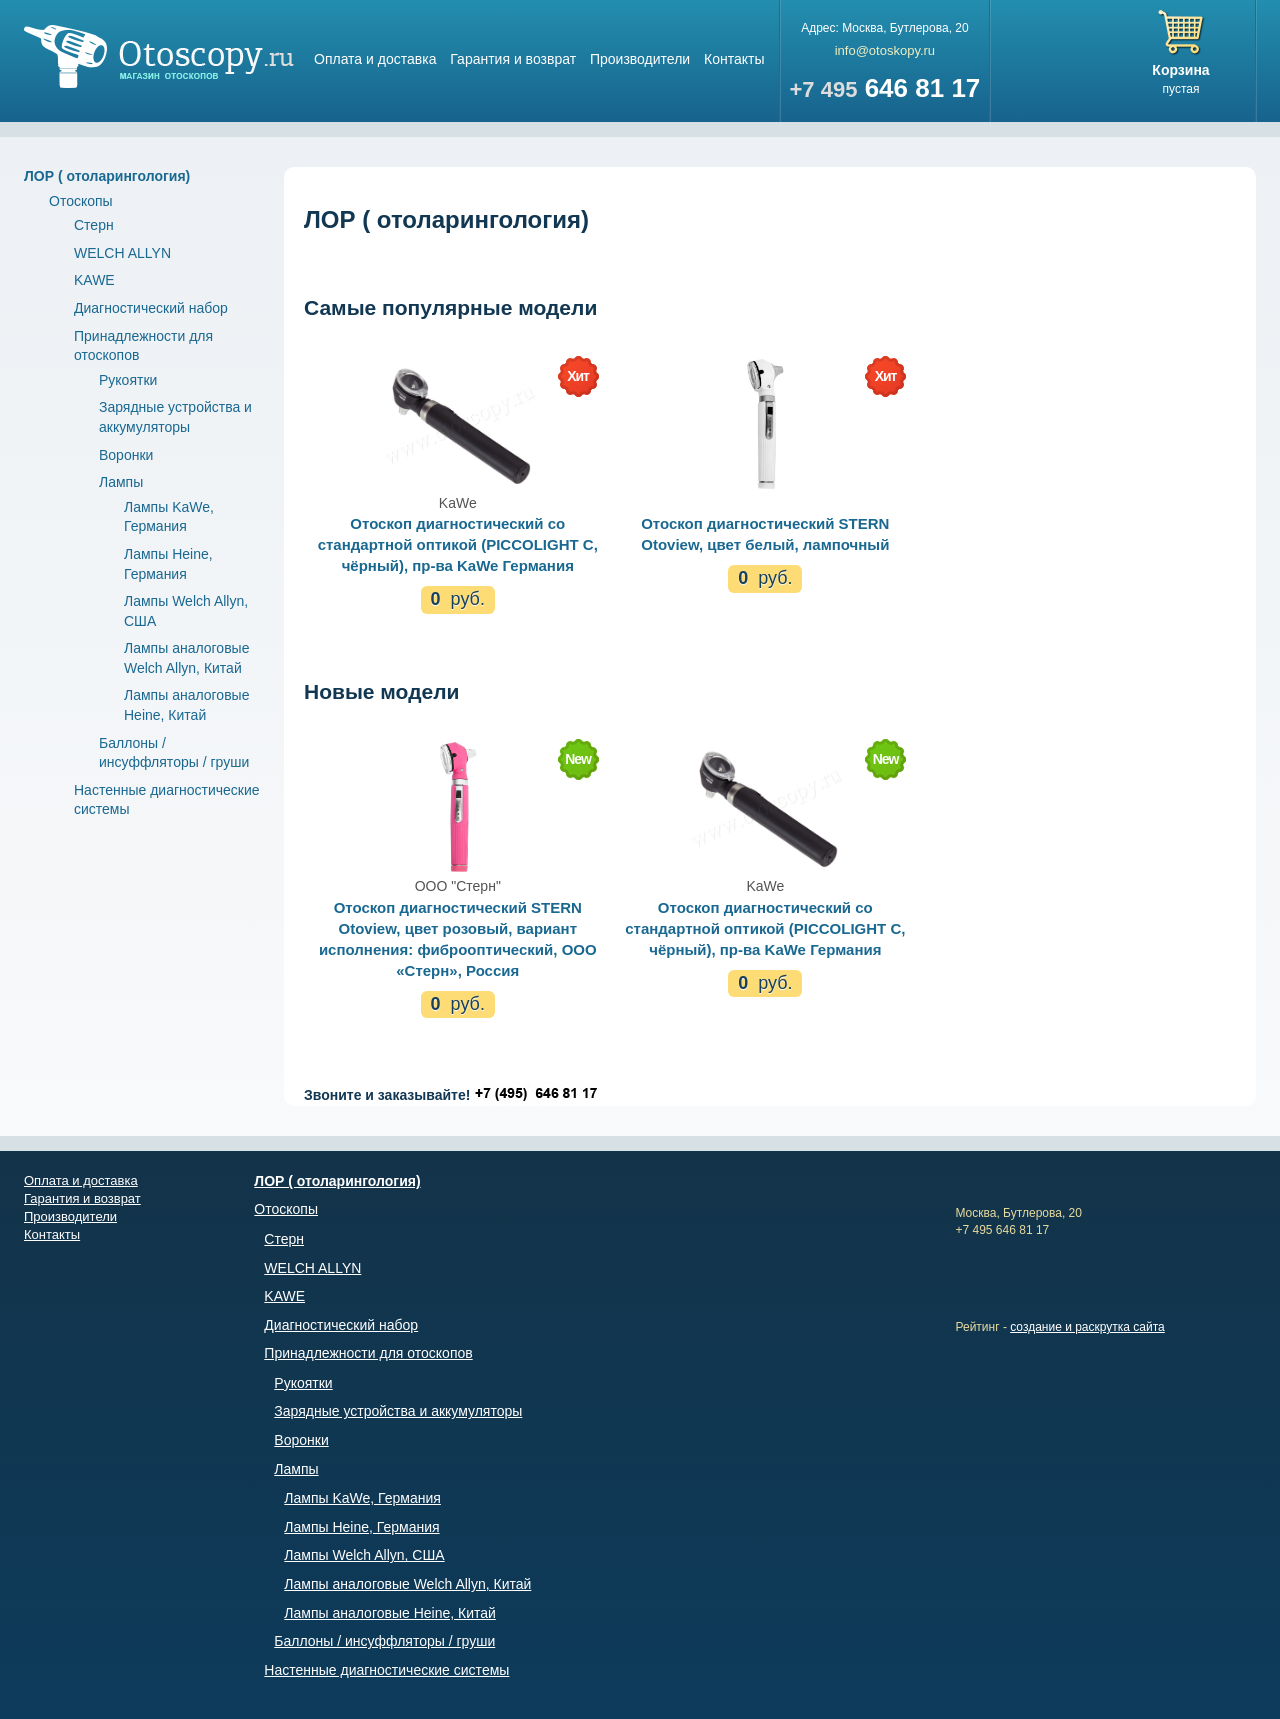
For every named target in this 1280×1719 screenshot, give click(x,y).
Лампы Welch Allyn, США (364, 1555)
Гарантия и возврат (513, 59)
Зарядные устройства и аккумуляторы (398, 1411)
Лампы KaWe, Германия (362, 1498)
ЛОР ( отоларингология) (107, 176)
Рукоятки (128, 380)
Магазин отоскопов (159, 56)
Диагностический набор (151, 308)
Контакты (734, 59)
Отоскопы (81, 201)
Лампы (121, 482)
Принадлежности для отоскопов (368, 1353)
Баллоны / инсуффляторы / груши (384, 1641)
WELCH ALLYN (122, 253)
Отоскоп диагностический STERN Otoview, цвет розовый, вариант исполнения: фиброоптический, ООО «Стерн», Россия (458, 939)
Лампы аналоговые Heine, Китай (390, 1613)
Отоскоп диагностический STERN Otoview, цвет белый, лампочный (765, 534)
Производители (640, 59)
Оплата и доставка (375, 59)
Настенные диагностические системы (386, 1670)
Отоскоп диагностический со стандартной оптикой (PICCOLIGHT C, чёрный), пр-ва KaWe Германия (458, 544)
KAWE (94, 280)
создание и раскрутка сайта (1087, 1327)
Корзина (1180, 70)
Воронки (126, 455)
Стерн (94, 225)
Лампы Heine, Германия (361, 1527)
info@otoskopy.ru (885, 50)
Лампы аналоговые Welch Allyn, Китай (407, 1584)
